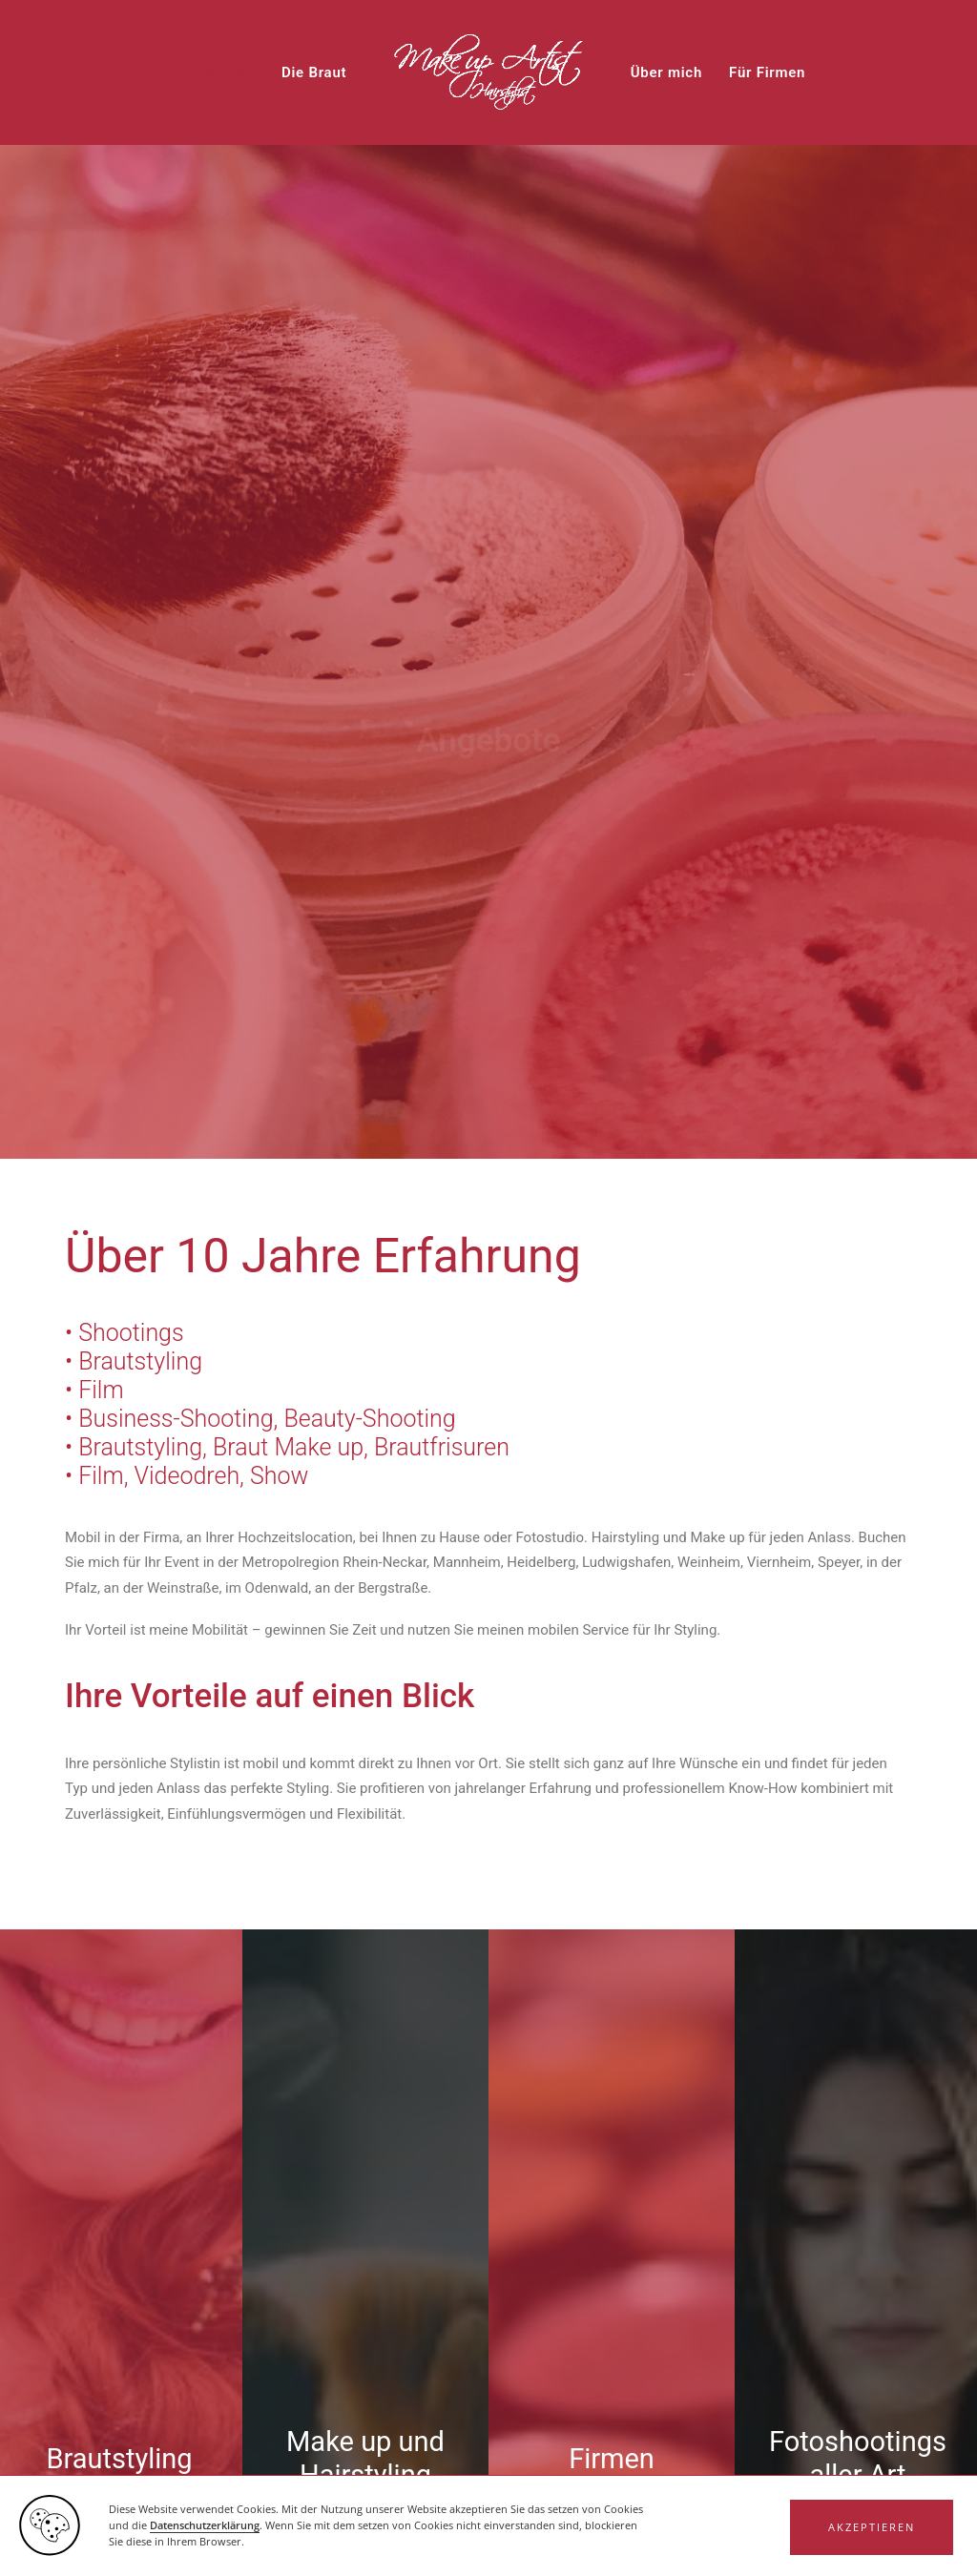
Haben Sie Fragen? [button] (489, 2432)
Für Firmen (767, 72)
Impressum (737, 2543)
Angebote (221, 72)
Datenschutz (816, 2543)
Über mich (666, 72)
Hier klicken (233, 2055)
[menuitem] (221, 72)
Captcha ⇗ (317, 2076)
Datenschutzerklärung (817, 1942)
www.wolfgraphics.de (279, 2543)
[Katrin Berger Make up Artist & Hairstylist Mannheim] (488, 72)
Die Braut (313, 72)
